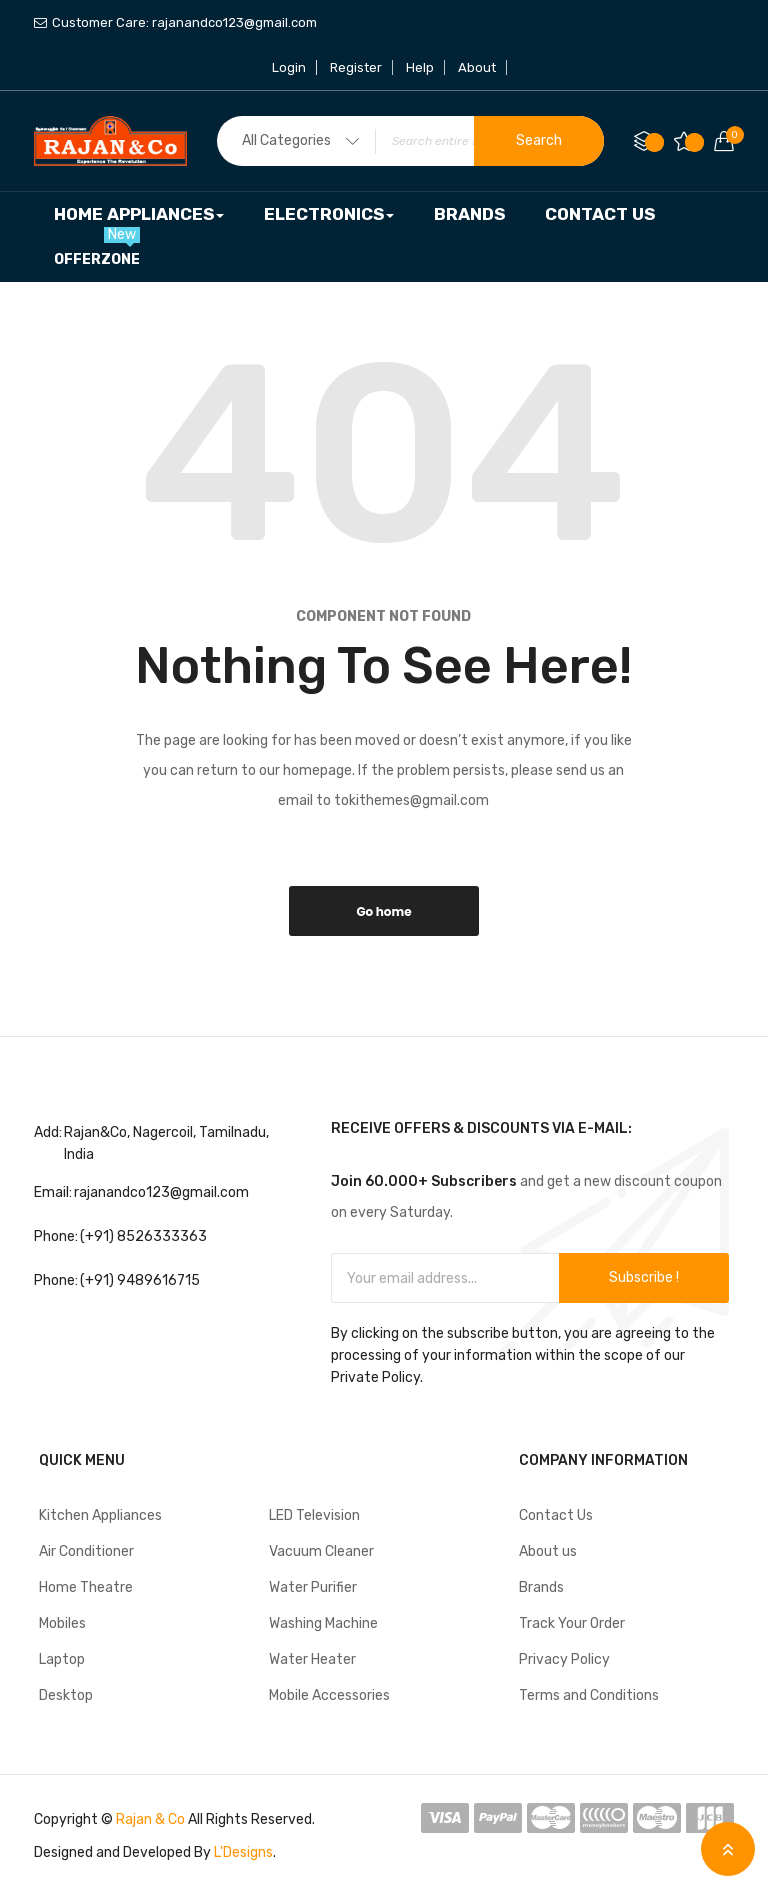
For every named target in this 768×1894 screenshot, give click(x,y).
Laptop (62, 1659)
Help (420, 67)
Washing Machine (323, 1623)
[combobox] (410, 141)
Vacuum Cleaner (321, 1551)
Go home (383, 911)
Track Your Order (572, 1623)
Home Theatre (86, 1587)
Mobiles (62, 1623)
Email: (53, 1192)
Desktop (66, 1695)
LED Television (314, 1515)
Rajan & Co (150, 1819)
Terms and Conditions (589, 1695)
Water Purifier (313, 1587)
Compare (654, 142)
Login (289, 67)
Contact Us (556, 1515)
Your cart (730, 135)
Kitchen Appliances (100, 1515)
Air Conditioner (86, 1551)
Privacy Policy (564, 1659)
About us (548, 1551)
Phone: (56, 1236)
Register (356, 67)
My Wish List (694, 142)
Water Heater (312, 1659)
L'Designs (243, 1852)
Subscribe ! (644, 1277)
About (477, 67)
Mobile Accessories (329, 1695)
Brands (541, 1587)
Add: (48, 1132)
